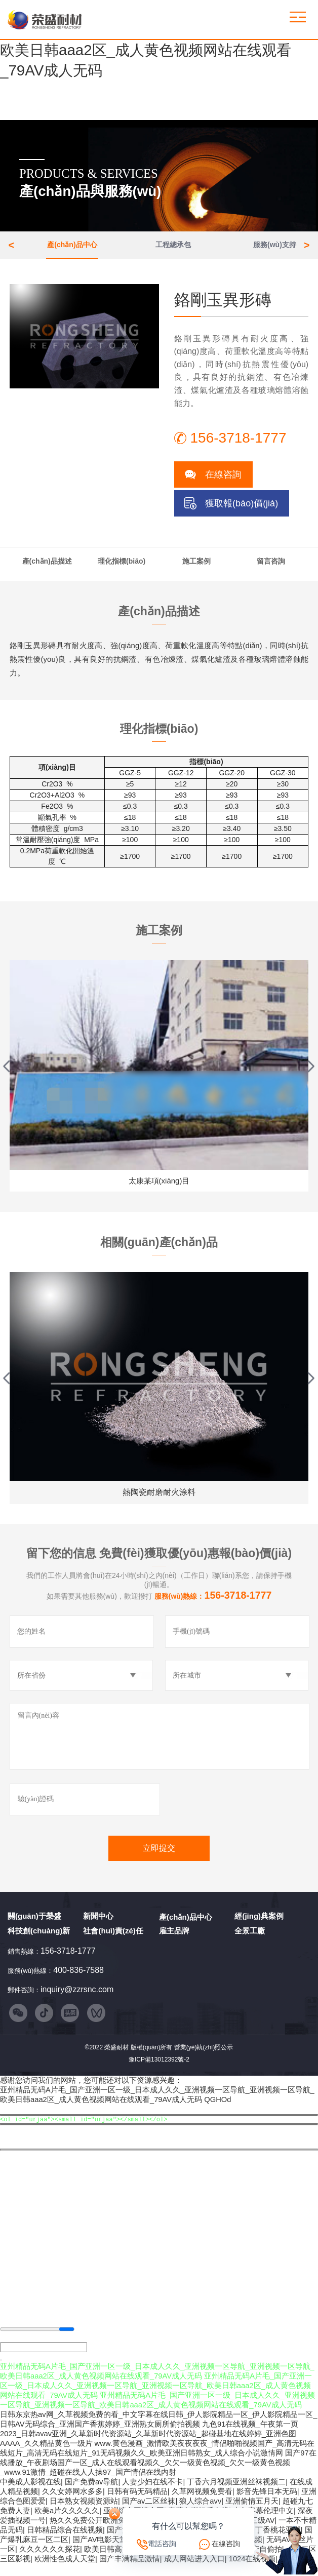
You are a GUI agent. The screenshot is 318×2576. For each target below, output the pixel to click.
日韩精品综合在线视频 (65, 2542)
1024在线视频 (252, 2571)
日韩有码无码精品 (137, 2504)
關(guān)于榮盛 (34, 1922)
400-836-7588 (78, 1976)
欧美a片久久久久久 (66, 2523)
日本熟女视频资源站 (84, 2513)
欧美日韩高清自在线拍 (122, 2561)
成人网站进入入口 (194, 2571)
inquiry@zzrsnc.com (77, 1996)
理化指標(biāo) (121, 565)
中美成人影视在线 (30, 2494)
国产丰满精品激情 (129, 2571)
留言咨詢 (271, 565)
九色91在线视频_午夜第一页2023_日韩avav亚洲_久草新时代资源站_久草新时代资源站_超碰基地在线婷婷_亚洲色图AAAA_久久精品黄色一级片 (149, 2446)
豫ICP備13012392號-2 (159, 2068)
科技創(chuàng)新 (39, 1937)
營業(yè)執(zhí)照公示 (203, 2056)
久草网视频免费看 (202, 2504)
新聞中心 (98, 1922)
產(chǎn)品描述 (47, 565)
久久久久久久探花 (49, 2561)
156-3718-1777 (68, 1957)
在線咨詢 (223, 478)
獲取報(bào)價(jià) (241, 507)
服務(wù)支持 (274, 247)
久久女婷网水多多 (72, 2504)
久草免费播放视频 (194, 2561)
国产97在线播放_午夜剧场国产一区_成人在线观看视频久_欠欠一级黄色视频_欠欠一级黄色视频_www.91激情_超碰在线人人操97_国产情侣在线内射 (158, 2474)
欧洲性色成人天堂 (64, 2571)
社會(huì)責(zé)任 (113, 1937)
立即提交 (159, 1854)
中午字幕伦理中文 (263, 2523)
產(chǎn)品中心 (72, 247)
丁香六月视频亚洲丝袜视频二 (236, 2494)
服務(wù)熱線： (213, 1603)
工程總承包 (173, 247)
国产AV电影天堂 (100, 2552)
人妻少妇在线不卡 (152, 2494)
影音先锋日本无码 (266, 2504)
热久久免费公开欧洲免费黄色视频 (107, 2532)
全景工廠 (249, 1937)
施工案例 (196, 565)
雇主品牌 (174, 1937)
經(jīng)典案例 (259, 1922)
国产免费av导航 (91, 2494)
